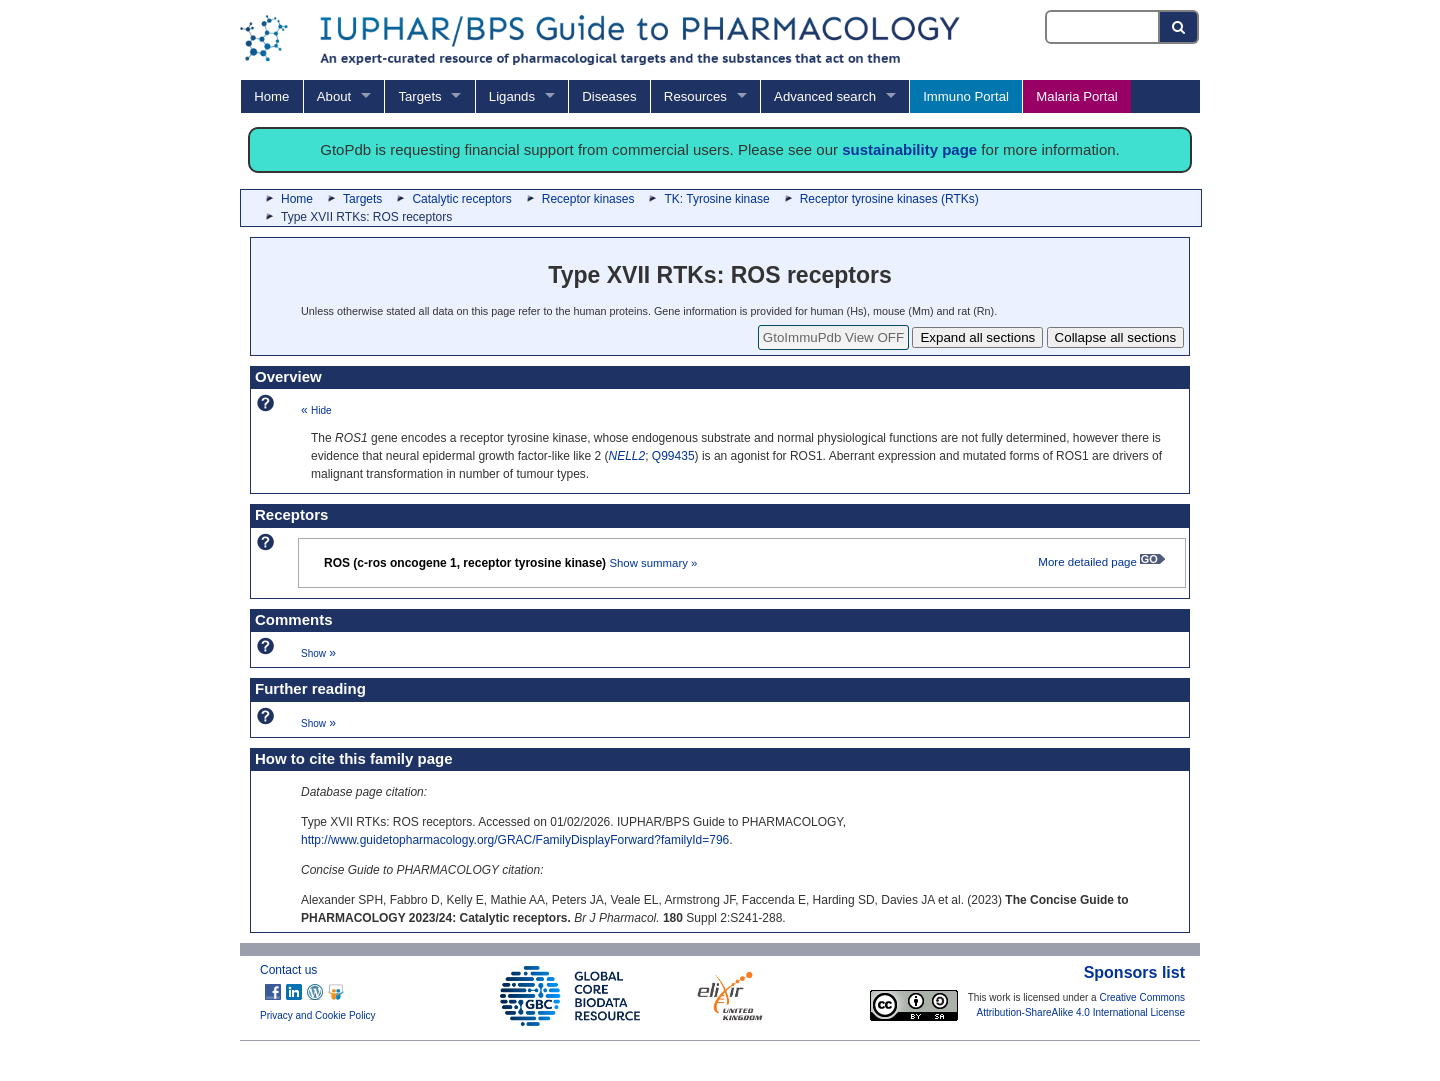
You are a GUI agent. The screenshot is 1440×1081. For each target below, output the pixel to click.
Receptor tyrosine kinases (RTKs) (889, 199)
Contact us (288, 970)
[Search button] (1179, 27)
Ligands (512, 96)
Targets (419, 96)
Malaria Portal (1076, 96)
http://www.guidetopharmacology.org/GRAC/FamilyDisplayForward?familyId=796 (515, 840)
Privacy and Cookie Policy (318, 1015)
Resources (695, 96)
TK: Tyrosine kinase (716, 199)
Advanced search (825, 96)
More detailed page (1101, 562)
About (334, 96)
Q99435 (673, 456)
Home (271, 96)
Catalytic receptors (461, 199)
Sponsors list (1134, 972)
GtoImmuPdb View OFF (833, 337)
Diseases (609, 96)
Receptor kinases (588, 199)
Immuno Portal (966, 96)
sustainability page (909, 149)
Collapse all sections (1116, 337)
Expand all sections (977, 337)
